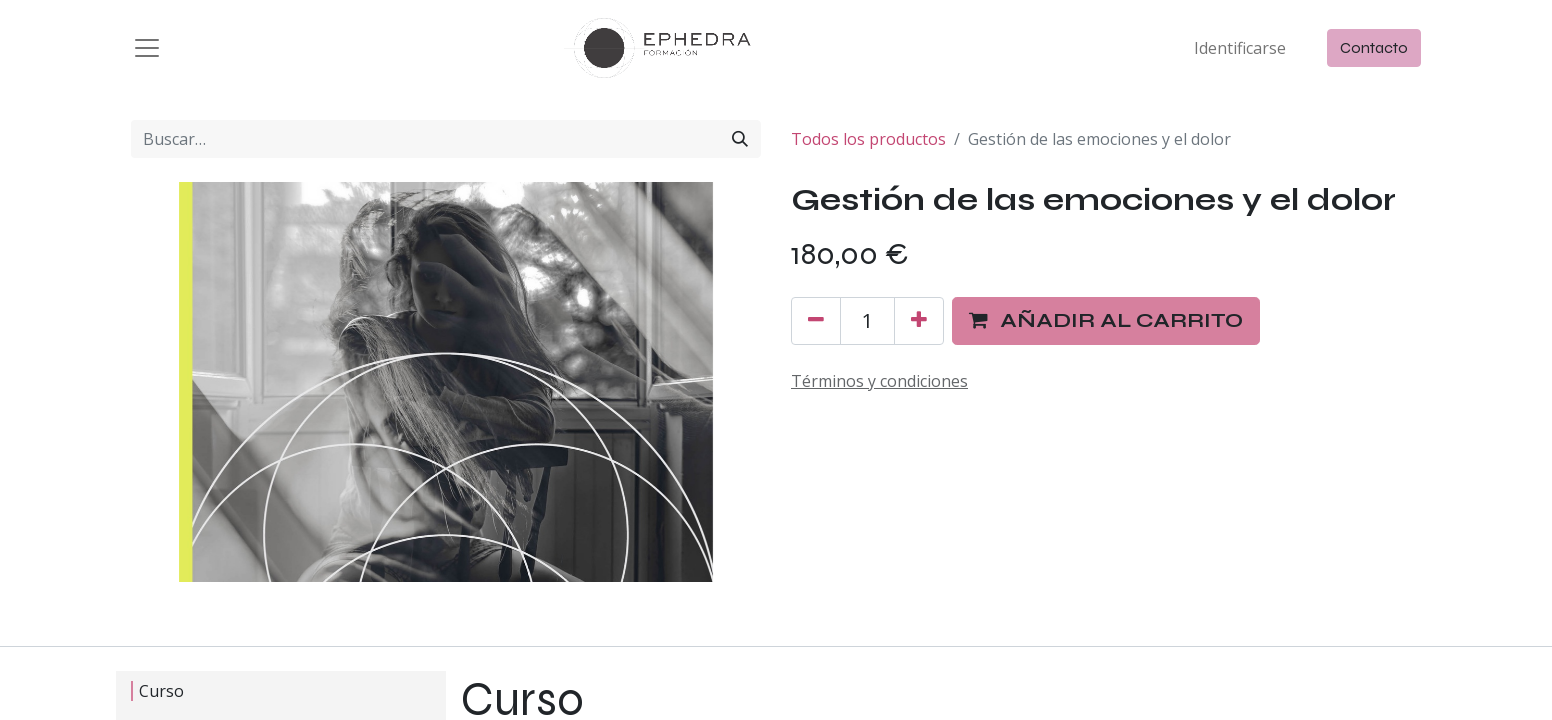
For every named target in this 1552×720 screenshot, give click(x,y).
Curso (161, 691)
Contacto (1374, 47)
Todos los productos (868, 139)
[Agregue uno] (919, 321)
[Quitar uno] (816, 321)
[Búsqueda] (740, 139)
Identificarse (1240, 48)
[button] (1106, 321)
